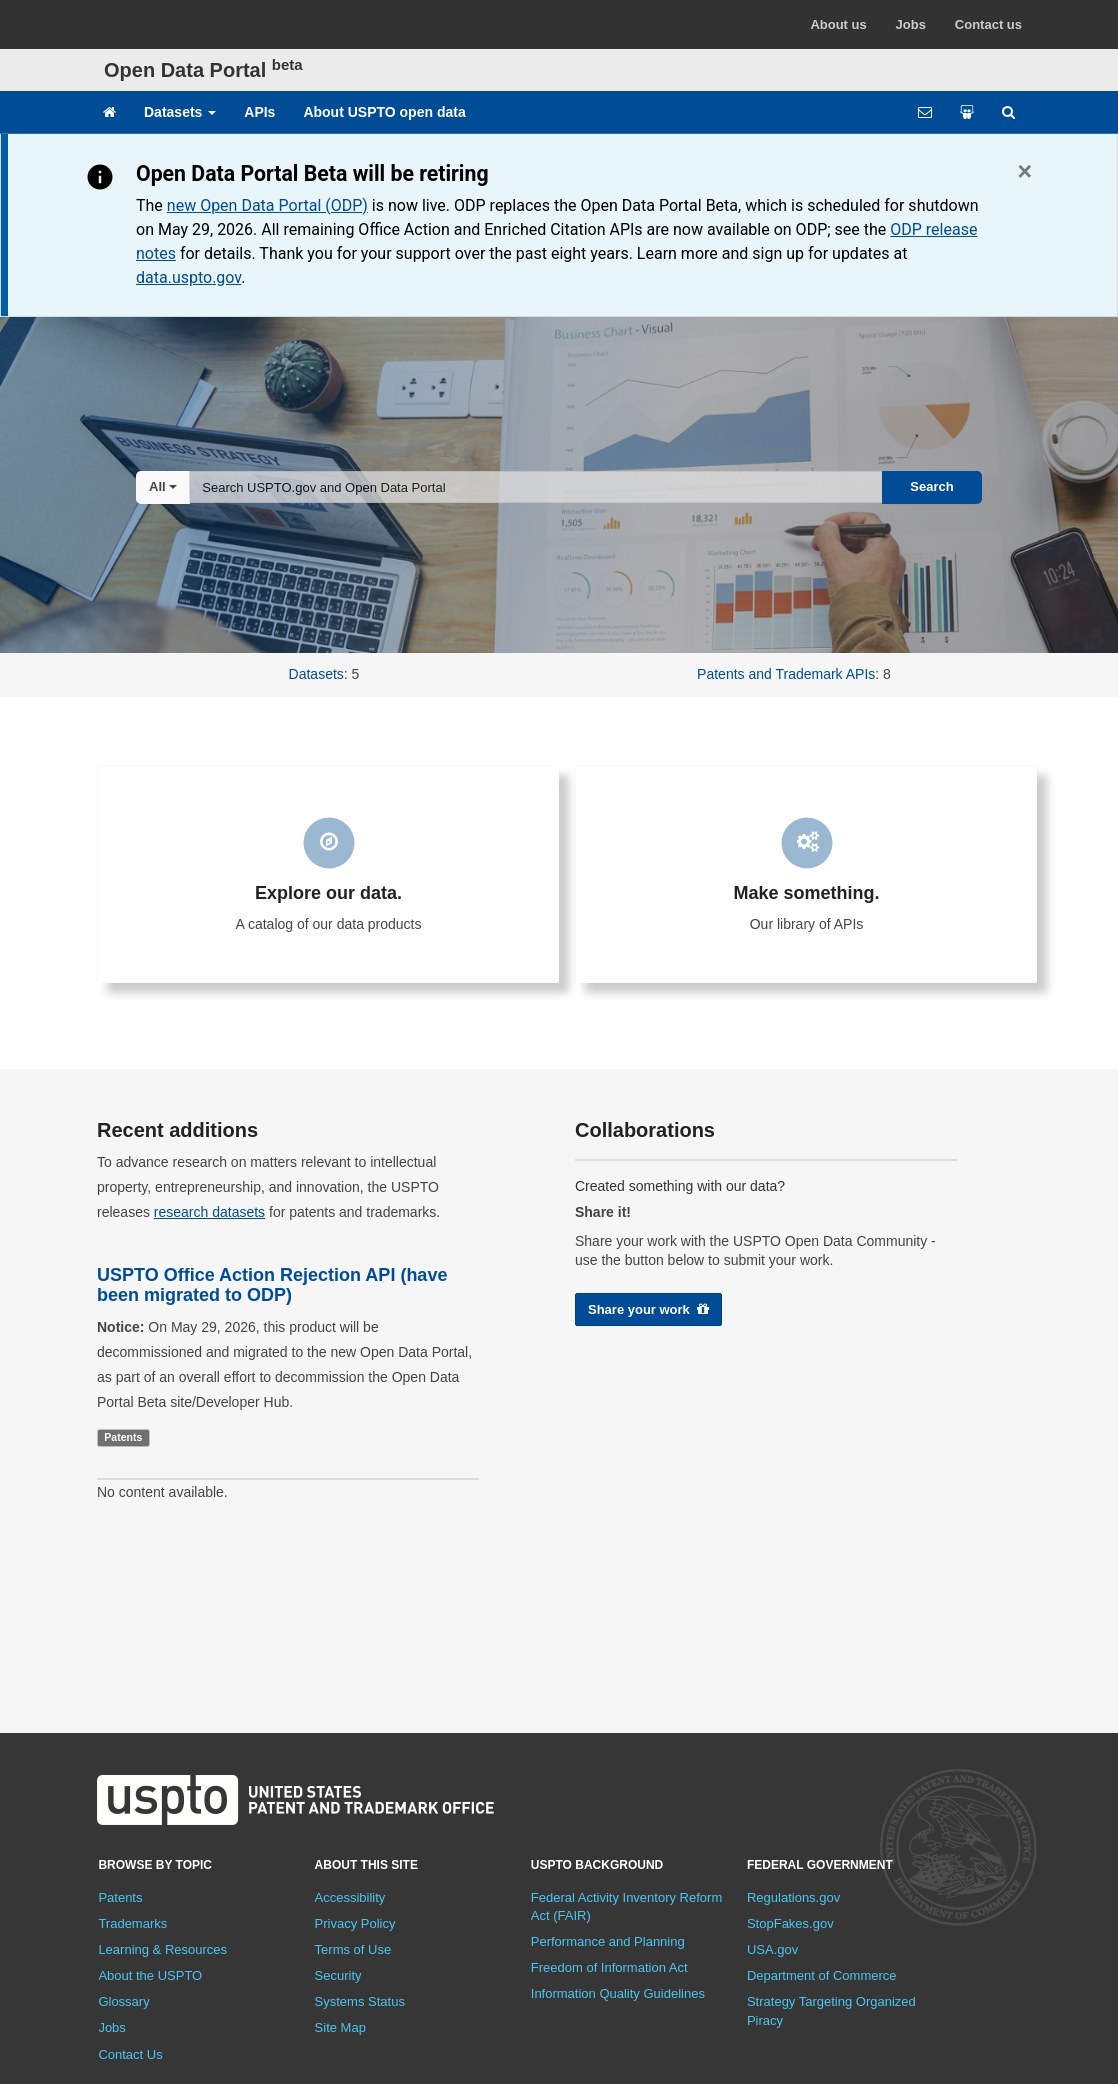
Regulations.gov (793, 1897)
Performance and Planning (608, 1941)
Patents (120, 1897)
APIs (259, 112)
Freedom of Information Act (609, 1967)
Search (931, 486)
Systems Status (360, 2001)
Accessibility (350, 1897)
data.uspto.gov (188, 277)
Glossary (123, 2001)
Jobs (911, 24)
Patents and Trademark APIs (786, 674)
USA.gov (772, 1949)
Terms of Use (353, 1949)
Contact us (988, 24)
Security (338, 1975)
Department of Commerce (822, 1975)
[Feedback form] (925, 112)
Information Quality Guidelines (618, 1993)
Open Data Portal (203, 70)
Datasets (180, 112)
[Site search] (1008, 112)
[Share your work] (967, 112)
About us (838, 24)
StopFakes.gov (790, 1923)
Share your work (648, 1309)
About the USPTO (150, 1975)
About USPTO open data (384, 112)
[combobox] (536, 487)
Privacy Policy (355, 1923)
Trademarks (132, 1923)
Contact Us (130, 2054)
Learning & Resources (162, 1949)
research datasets (209, 1212)
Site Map (340, 2027)
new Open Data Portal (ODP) (267, 205)
